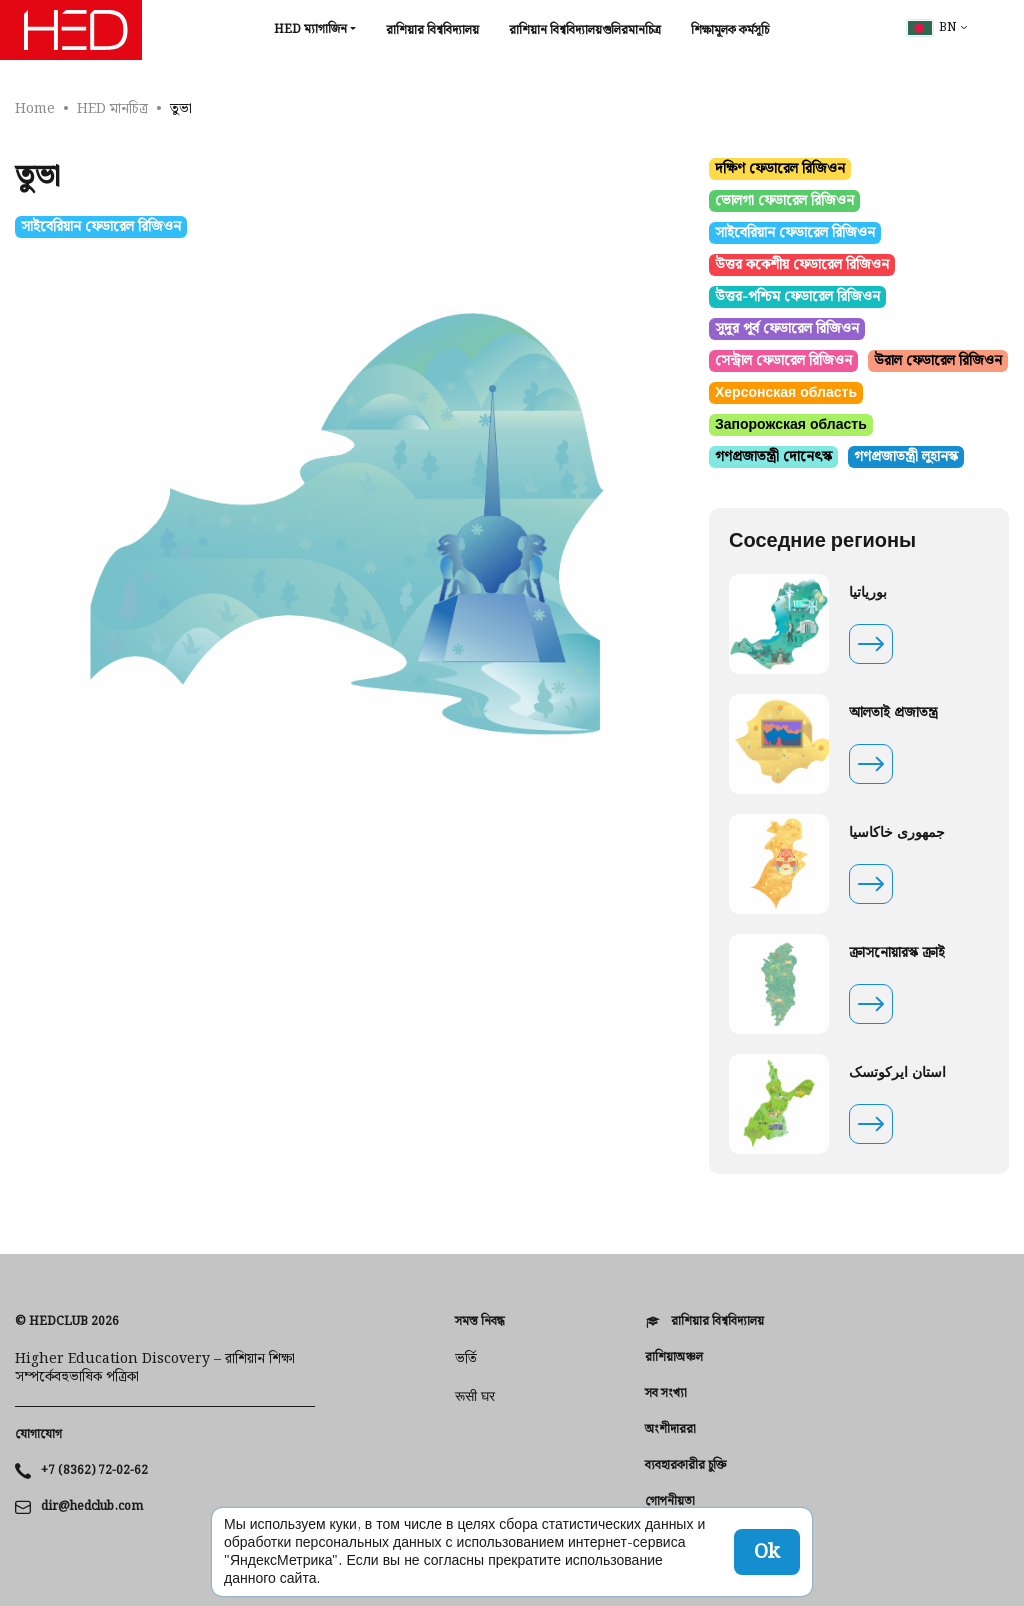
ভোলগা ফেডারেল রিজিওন (784, 201)
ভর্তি (466, 1359)
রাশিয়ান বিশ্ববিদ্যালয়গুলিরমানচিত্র (585, 30)
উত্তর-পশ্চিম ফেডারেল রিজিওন (797, 297)
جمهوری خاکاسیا (897, 833)
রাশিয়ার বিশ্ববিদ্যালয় (432, 30)
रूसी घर (475, 1397)
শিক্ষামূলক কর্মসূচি (730, 30)
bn (931, 28)
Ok (767, 1552)
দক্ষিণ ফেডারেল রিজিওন (780, 169)
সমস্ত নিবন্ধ (480, 1322)
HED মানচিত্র (112, 109)
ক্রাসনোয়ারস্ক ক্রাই (897, 953)
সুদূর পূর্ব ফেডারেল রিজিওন (787, 329)
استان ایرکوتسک (897, 1073)
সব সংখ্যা (666, 1394)
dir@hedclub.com (92, 1507)
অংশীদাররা (670, 1430)
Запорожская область (791, 425)
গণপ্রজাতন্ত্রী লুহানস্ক (906, 457)
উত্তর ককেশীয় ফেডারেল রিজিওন (802, 265)
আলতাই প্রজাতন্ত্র (893, 713)
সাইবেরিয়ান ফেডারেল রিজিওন (101, 227)
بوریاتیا (868, 593)
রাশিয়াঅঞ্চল (674, 1358)
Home (35, 109)
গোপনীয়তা (670, 1502)
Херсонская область (786, 393)
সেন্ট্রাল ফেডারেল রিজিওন (783, 361)
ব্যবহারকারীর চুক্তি (685, 1466)
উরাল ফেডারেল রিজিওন (938, 361)
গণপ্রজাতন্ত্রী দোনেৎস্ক (773, 457)
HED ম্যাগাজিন (310, 29)
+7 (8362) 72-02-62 (94, 1471)
